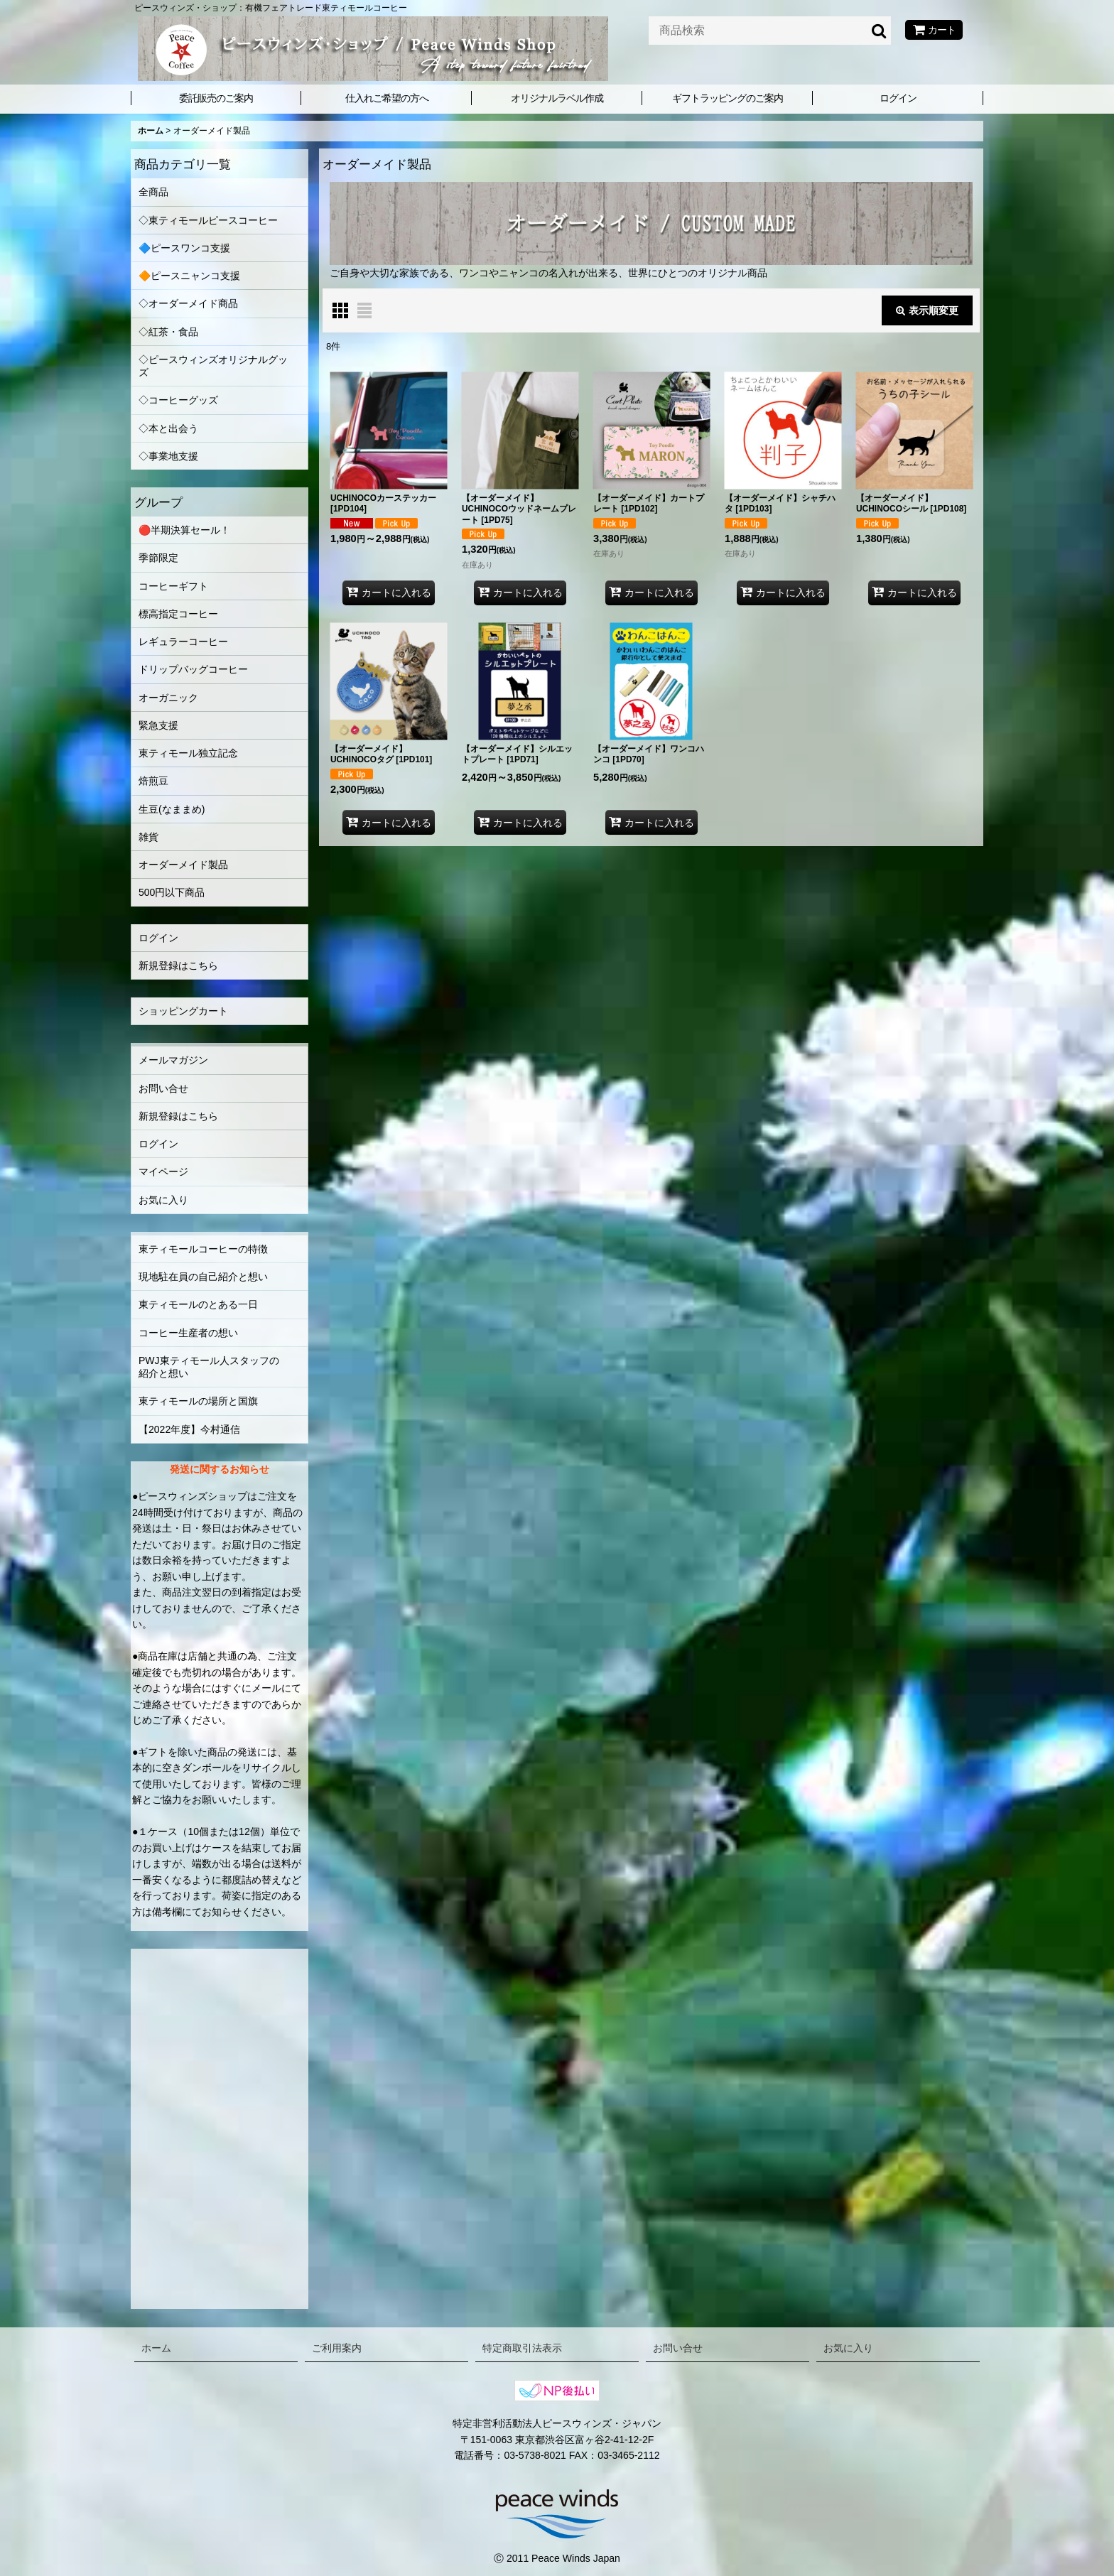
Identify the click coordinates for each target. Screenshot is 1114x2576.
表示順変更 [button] (927, 310)
